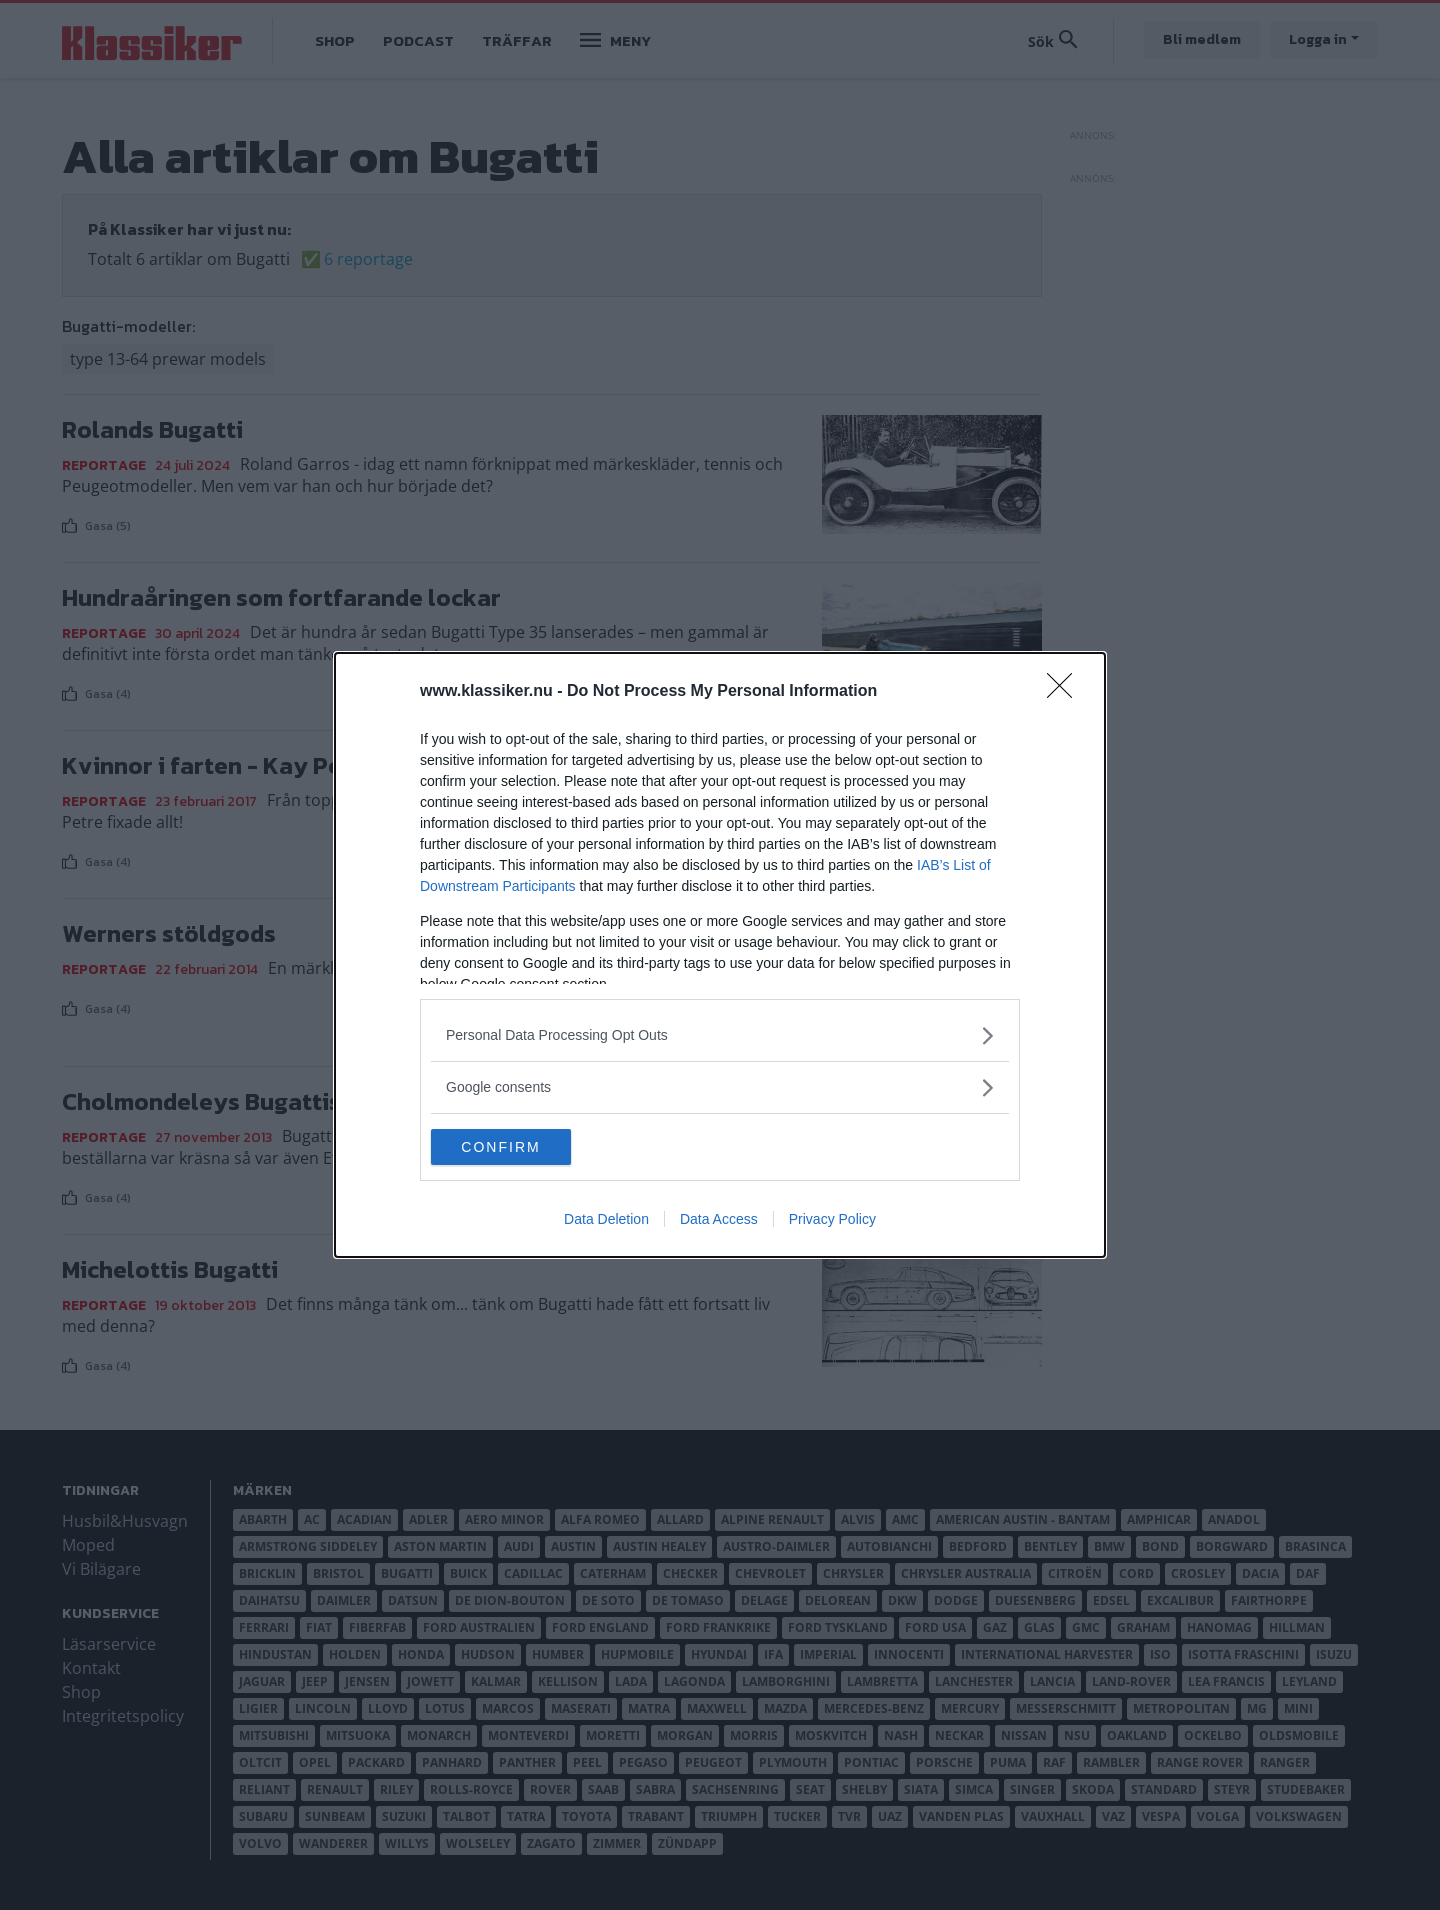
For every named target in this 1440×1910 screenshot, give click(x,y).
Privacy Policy (832, 1221)
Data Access (719, 1221)
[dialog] (720, 955)
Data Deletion (606, 1221)
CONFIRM (525, 1147)
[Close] (1066, 690)
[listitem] (720, 1033)
